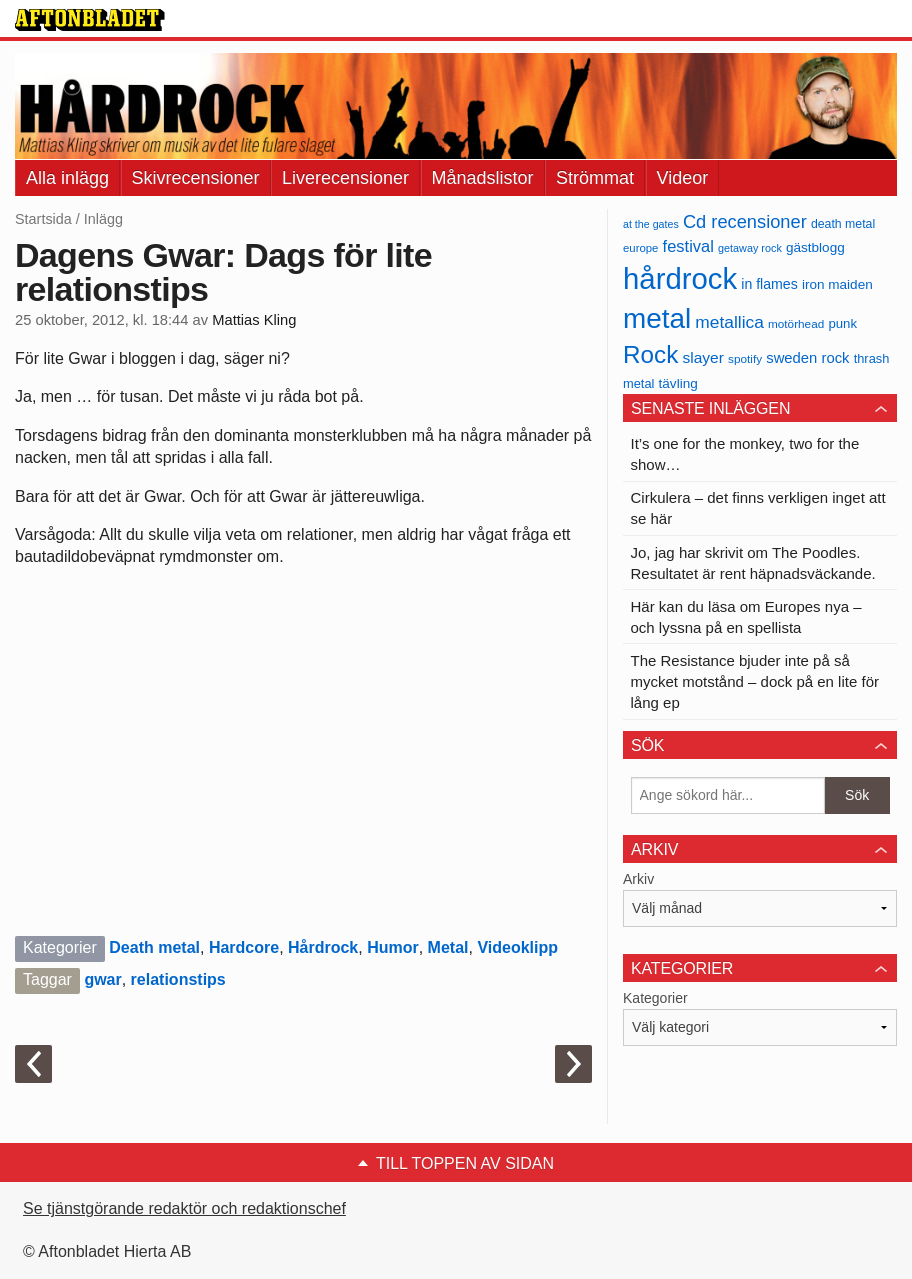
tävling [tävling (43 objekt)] (678, 383)
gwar (102, 979)
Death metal (154, 947)
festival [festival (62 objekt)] (688, 246)
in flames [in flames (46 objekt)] (769, 284)
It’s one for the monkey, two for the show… (745, 454)
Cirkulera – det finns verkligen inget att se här (758, 508)
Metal (448, 947)
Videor (683, 178)
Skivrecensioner (196, 178)
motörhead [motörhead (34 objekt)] (796, 323)
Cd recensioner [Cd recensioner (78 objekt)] (745, 221)
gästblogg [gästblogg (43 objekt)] (815, 247)
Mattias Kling (254, 320)
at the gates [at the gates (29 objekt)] (651, 224)
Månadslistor (483, 178)
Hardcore (244, 947)
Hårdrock (323, 947)
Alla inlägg (67, 178)
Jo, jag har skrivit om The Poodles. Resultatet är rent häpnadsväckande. (753, 563)
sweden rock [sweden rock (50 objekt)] (807, 358)
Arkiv (638, 879)
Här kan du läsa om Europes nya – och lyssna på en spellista (746, 617)
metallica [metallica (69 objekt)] (729, 322)
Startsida (43, 219)
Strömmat (595, 178)
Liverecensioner (345, 178)
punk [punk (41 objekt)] (842, 323)
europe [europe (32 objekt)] (640, 248)
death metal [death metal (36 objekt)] (843, 224)
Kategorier (655, 998)
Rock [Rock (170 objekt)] (650, 354)
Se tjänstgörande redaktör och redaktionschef (184, 1208)
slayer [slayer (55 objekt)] (702, 357)
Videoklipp (517, 947)
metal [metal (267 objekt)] (657, 318)
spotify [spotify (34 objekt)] (745, 358)
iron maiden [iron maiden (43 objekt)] (837, 284)
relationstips (178, 979)
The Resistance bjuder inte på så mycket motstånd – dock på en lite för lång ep (755, 681)
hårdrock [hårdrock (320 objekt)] (680, 278)
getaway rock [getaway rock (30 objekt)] (750, 248)
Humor (393, 947)
